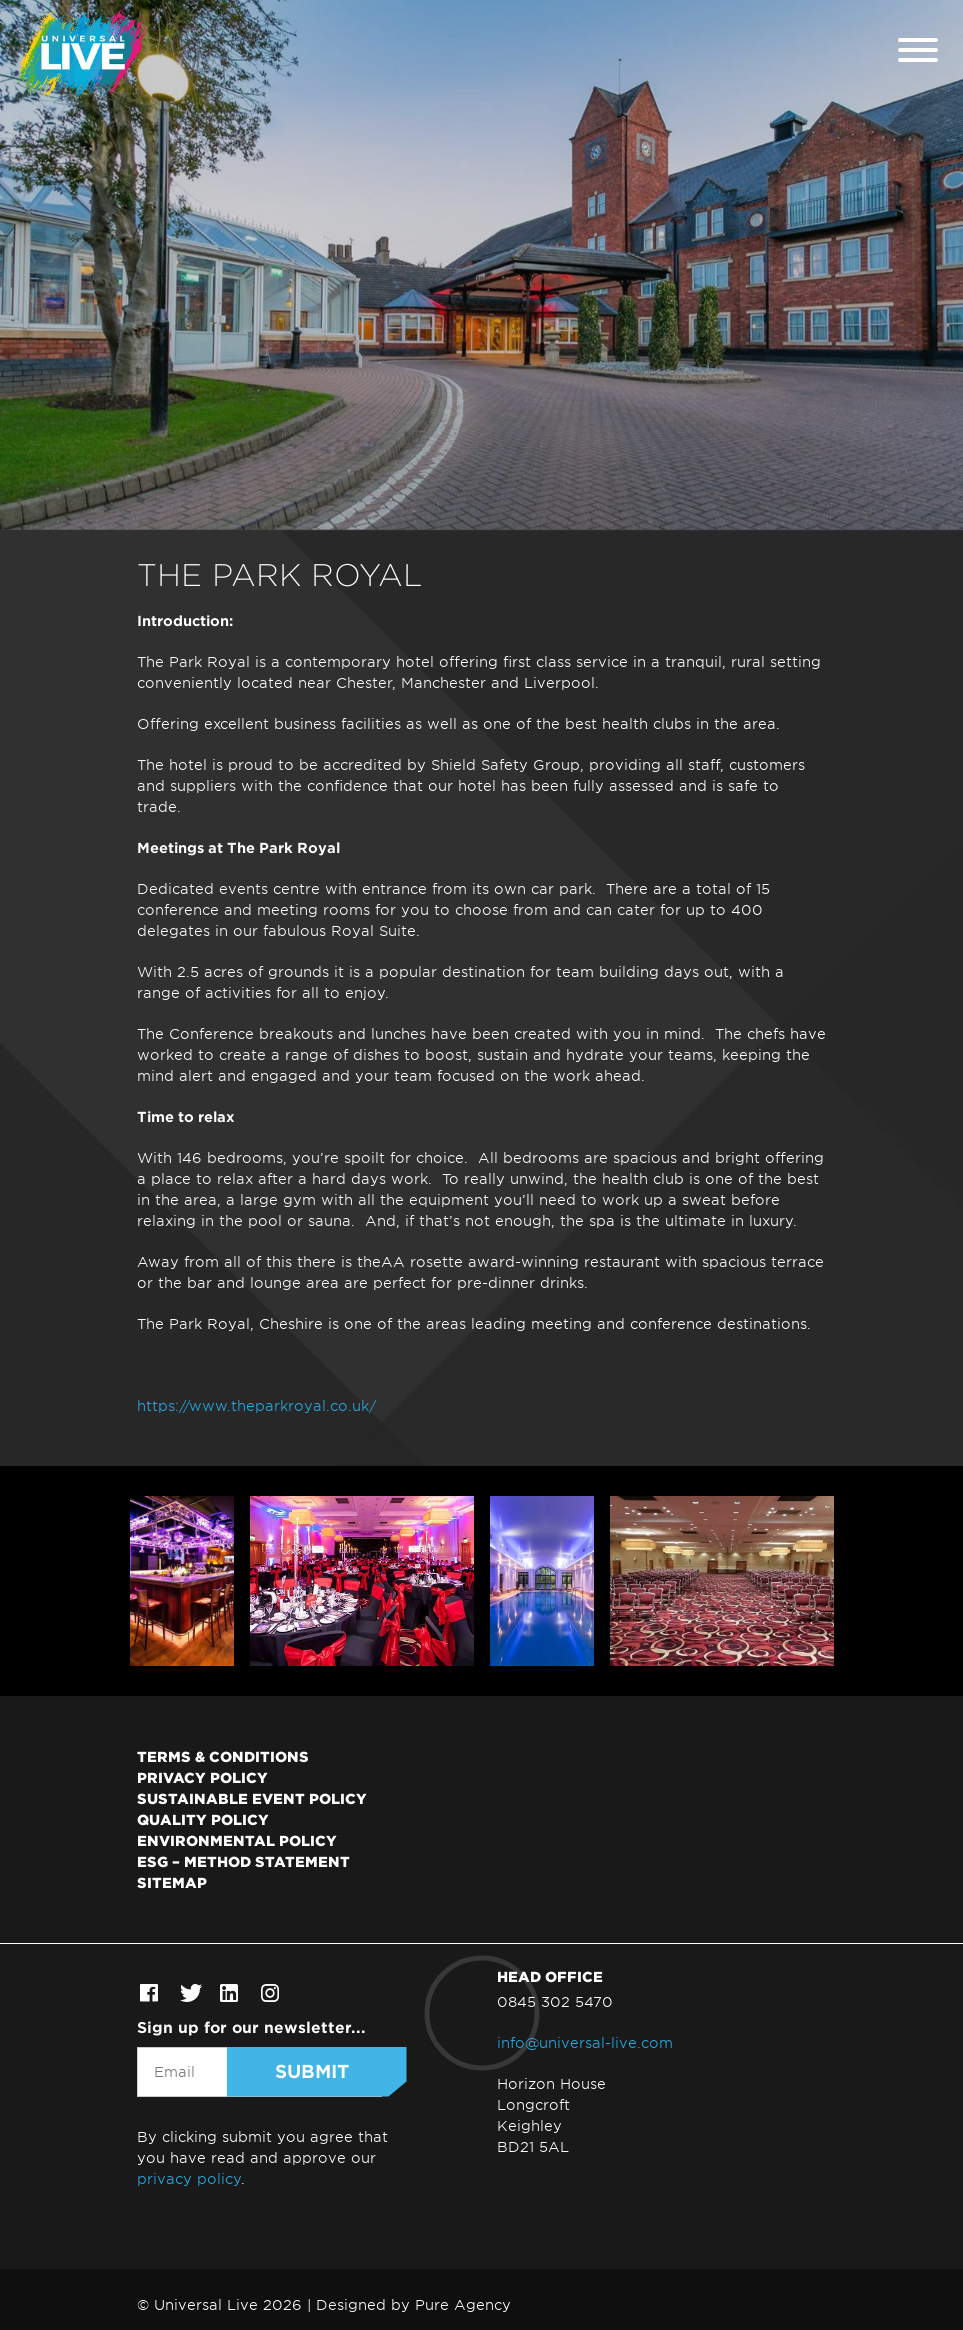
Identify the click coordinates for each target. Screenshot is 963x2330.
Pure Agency (463, 2304)
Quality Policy (203, 1819)
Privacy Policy (202, 1777)
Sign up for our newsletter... (251, 2026)
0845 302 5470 (555, 2001)
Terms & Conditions (223, 1756)
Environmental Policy (237, 1840)
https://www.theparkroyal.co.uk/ (256, 1405)
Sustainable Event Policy (252, 1798)
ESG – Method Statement (243, 1861)
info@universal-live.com (585, 2042)
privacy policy (189, 2178)
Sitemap (172, 1882)
